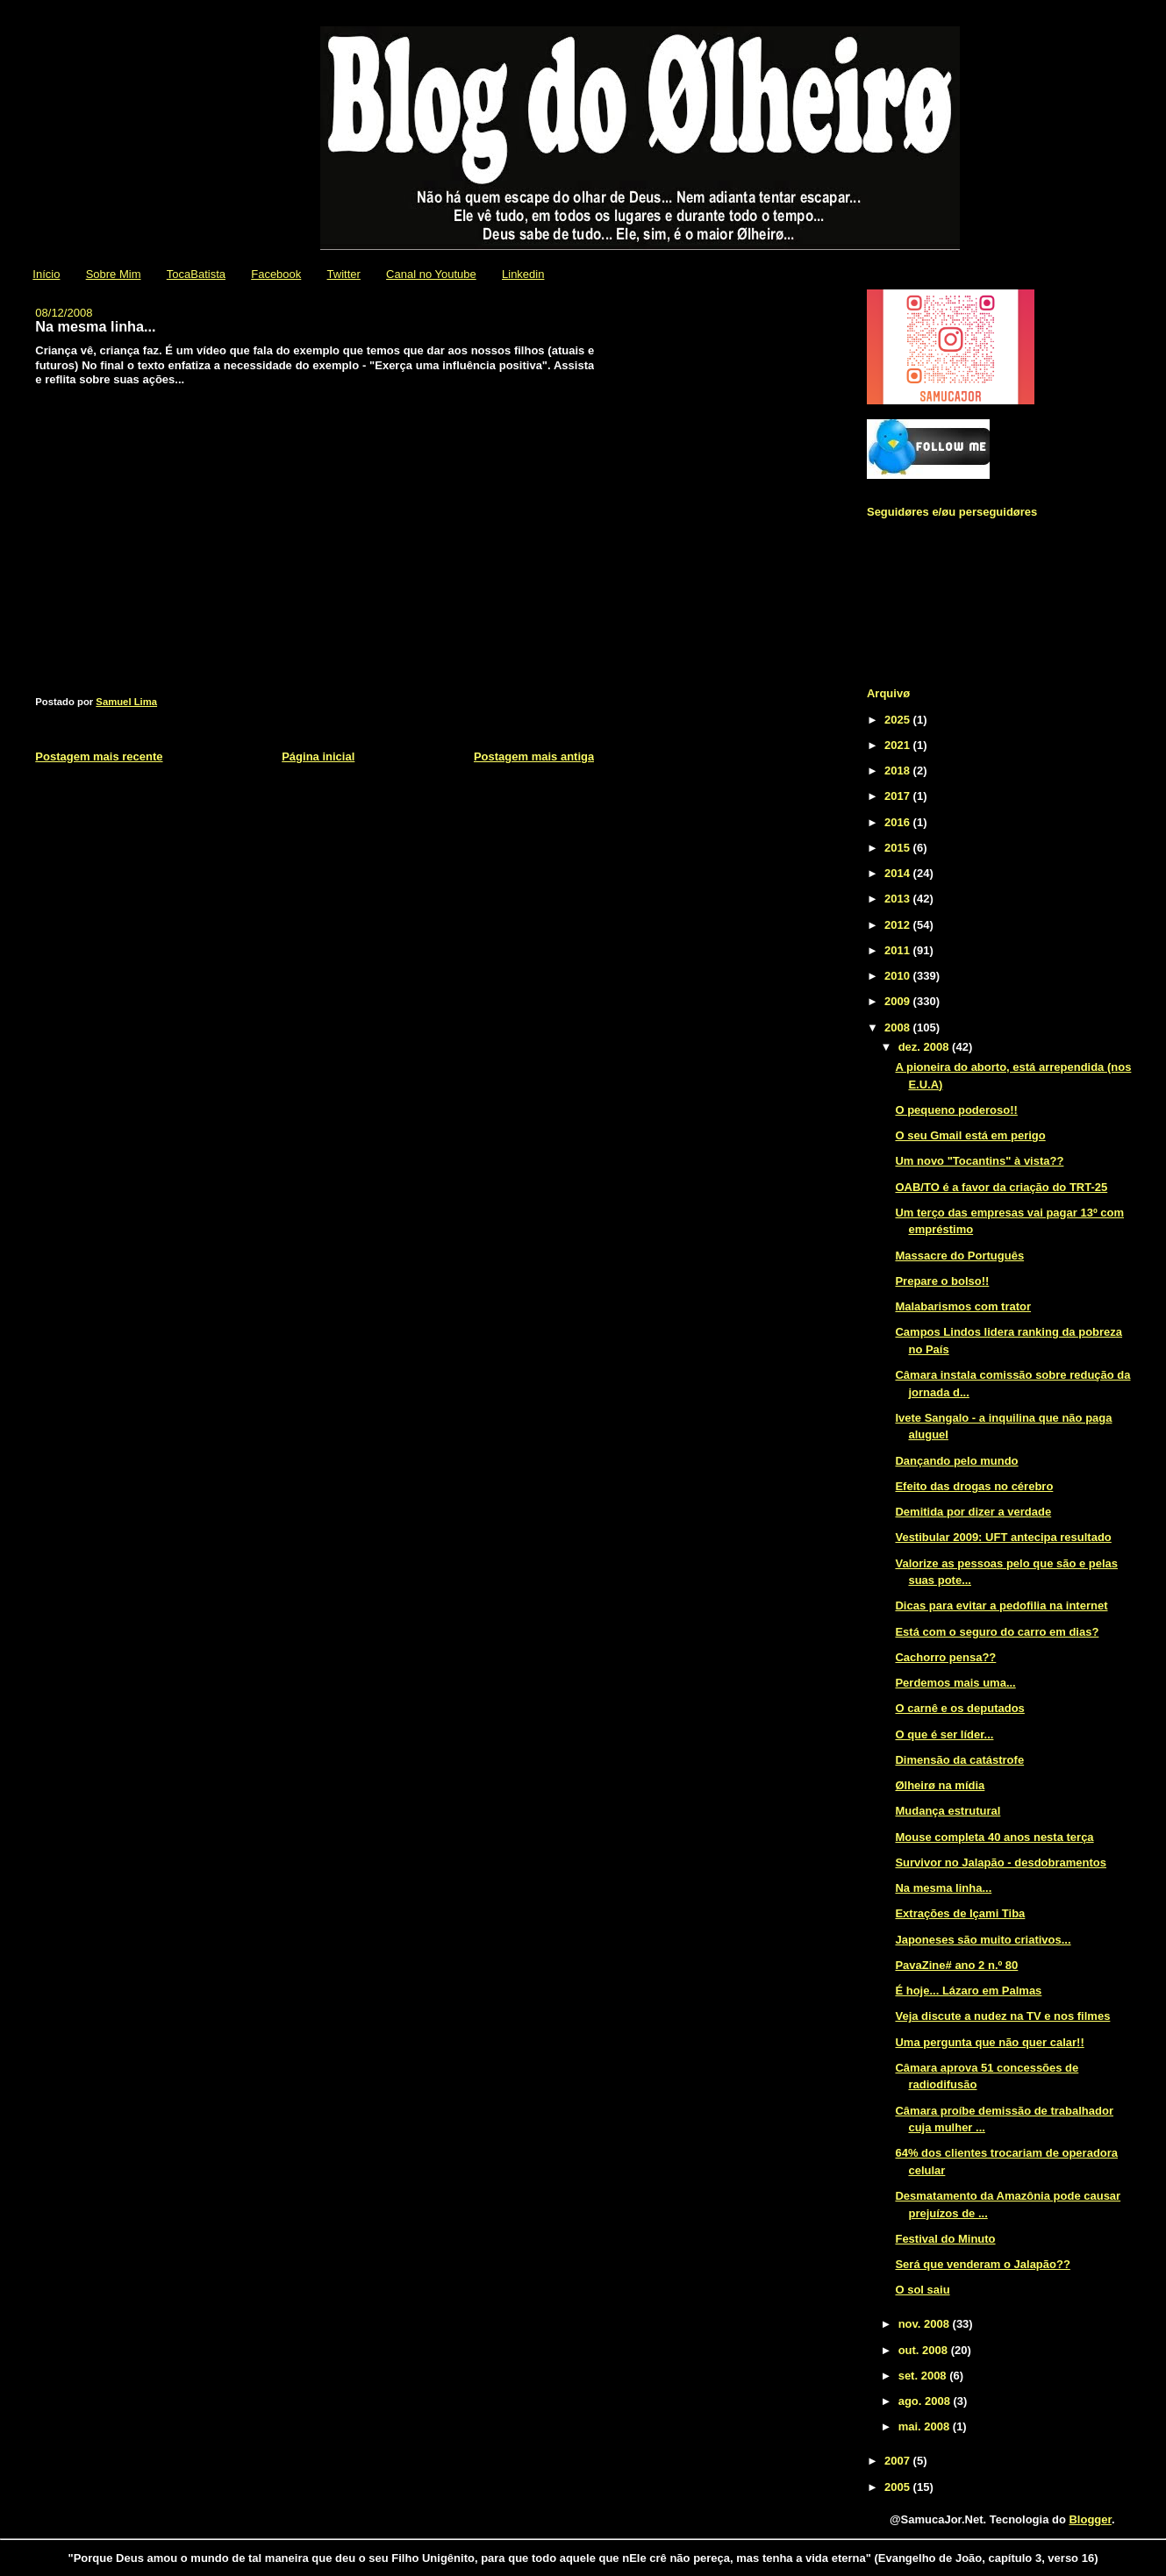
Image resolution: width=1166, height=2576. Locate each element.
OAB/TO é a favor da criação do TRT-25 (1001, 1187)
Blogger (1090, 2519)
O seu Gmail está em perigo (970, 1135)
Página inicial (318, 756)
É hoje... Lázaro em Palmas (968, 1990)
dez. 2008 (925, 1046)
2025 (898, 719)
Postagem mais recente (98, 756)
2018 (898, 770)
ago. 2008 (926, 2401)
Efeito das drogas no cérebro (974, 1486)
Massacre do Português (959, 1255)
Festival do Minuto (945, 2238)
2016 (898, 822)
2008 (898, 1027)
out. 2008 (924, 2350)
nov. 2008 (925, 2323)
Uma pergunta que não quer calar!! (989, 2042)
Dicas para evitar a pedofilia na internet (1001, 1605)
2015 (898, 847)
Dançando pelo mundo (956, 1460)
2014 (898, 873)
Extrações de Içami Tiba (960, 1913)
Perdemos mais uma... (955, 1682)
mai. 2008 (925, 2426)
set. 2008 (924, 2375)
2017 (898, 796)
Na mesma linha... (943, 1888)
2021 (898, 745)
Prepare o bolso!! (942, 1281)
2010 (898, 975)
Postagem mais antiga (534, 756)
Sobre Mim (113, 274)
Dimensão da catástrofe (959, 1759)
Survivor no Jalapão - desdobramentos (1000, 1862)
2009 (898, 1001)
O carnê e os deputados (959, 1708)
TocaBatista (196, 274)
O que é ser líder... (944, 1734)
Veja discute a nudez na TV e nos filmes (1002, 2016)
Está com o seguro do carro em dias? (996, 1631)
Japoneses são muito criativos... (982, 1939)
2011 (898, 950)
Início (46, 274)
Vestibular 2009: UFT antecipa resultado (1003, 1537)
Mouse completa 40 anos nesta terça (994, 1837)
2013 (898, 898)
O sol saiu (922, 2289)
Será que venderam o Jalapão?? (982, 2264)
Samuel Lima (126, 701)
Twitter (344, 274)
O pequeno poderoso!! (956, 1110)
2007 (898, 2460)
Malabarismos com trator (963, 1306)
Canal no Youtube (431, 274)
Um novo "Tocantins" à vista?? (979, 1160)
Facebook (276, 274)
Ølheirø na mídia (939, 1785)
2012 (898, 924)
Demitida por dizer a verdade (973, 1511)
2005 (898, 2487)
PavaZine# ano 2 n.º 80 (956, 1965)
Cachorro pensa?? (945, 1657)
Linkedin (523, 274)
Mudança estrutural (947, 1810)
